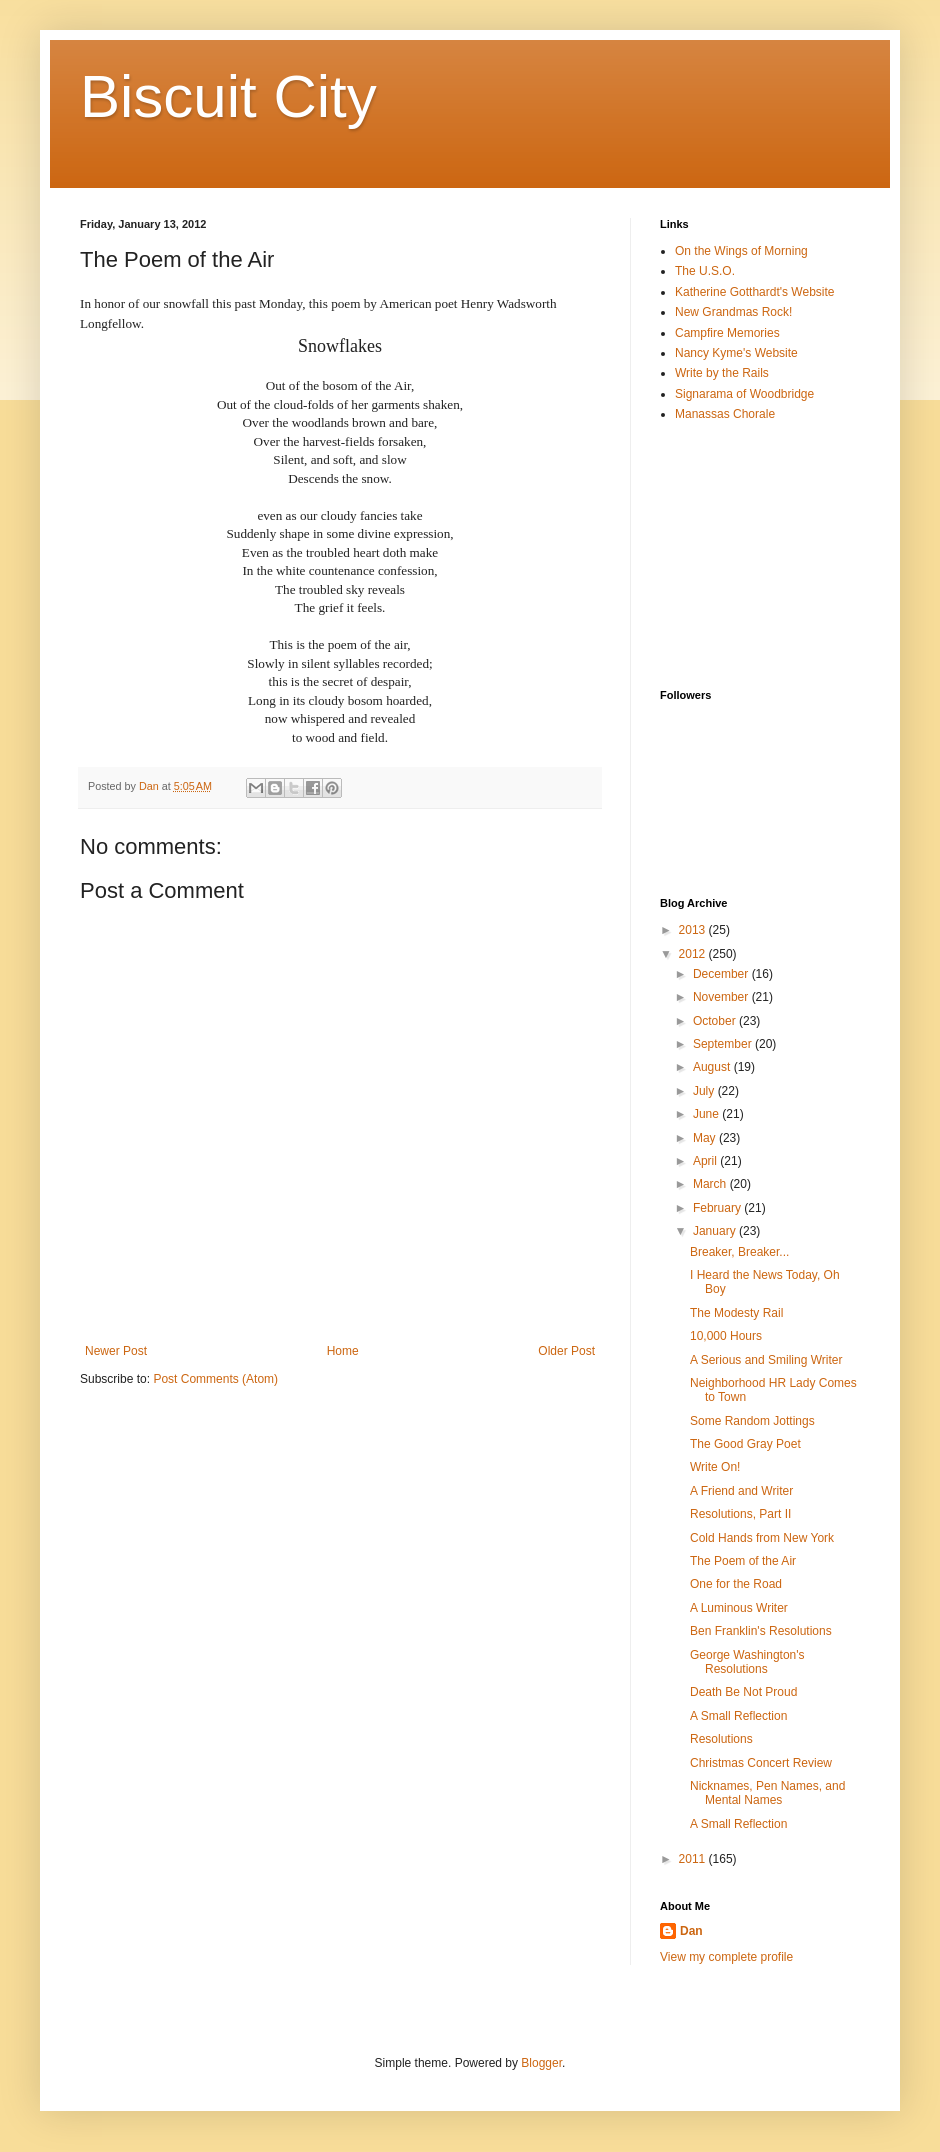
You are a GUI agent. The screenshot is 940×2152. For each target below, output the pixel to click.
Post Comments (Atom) (215, 1379)
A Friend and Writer (741, 1491)
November (722, 997)
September (724, 1044)
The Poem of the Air (743, 1561)
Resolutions (721, 1739)
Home (343, 1351)
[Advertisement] (760, 555)
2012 (694, 954)
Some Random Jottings (752, 1421)
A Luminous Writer (739, 1608)
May (706, 1138)
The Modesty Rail (736, 1313)
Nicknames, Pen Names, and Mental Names (767, 1793)
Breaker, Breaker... (739, 1252)
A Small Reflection (738, 1716)
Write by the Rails (722, 373)
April (706, 1161)
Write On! (715, 1467)
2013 (694, 930)
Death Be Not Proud (743, 1692)
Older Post (566, 1351)
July (705, 1091)
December (722, 974)
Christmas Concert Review (761, 1763)
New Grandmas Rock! (733, 312)
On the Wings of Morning (741, 251)
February (718, 1208)
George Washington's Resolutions (747, 1662)
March (711, 1184)
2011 (694, 1859)
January (716, 1231)
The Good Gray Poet (745, 1444)
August (713, 1067)
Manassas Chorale (725, 414)
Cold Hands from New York (762, 1538)
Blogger (541, 2063)
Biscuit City (228, 96)
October (716, 1021)
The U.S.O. (705, 271)
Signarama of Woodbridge (744, 394)
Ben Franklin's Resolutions (761, 1631)
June (707, 1114)
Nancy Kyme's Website (736, 353)
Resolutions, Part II (740, 1514)
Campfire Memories (727, 333)
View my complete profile (726, 1957)
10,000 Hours (726, 1336)
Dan (691, 1931)
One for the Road (736, 1584)
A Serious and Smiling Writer (766, 1360)
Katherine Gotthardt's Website (755, 292)
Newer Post (116, 1351)
